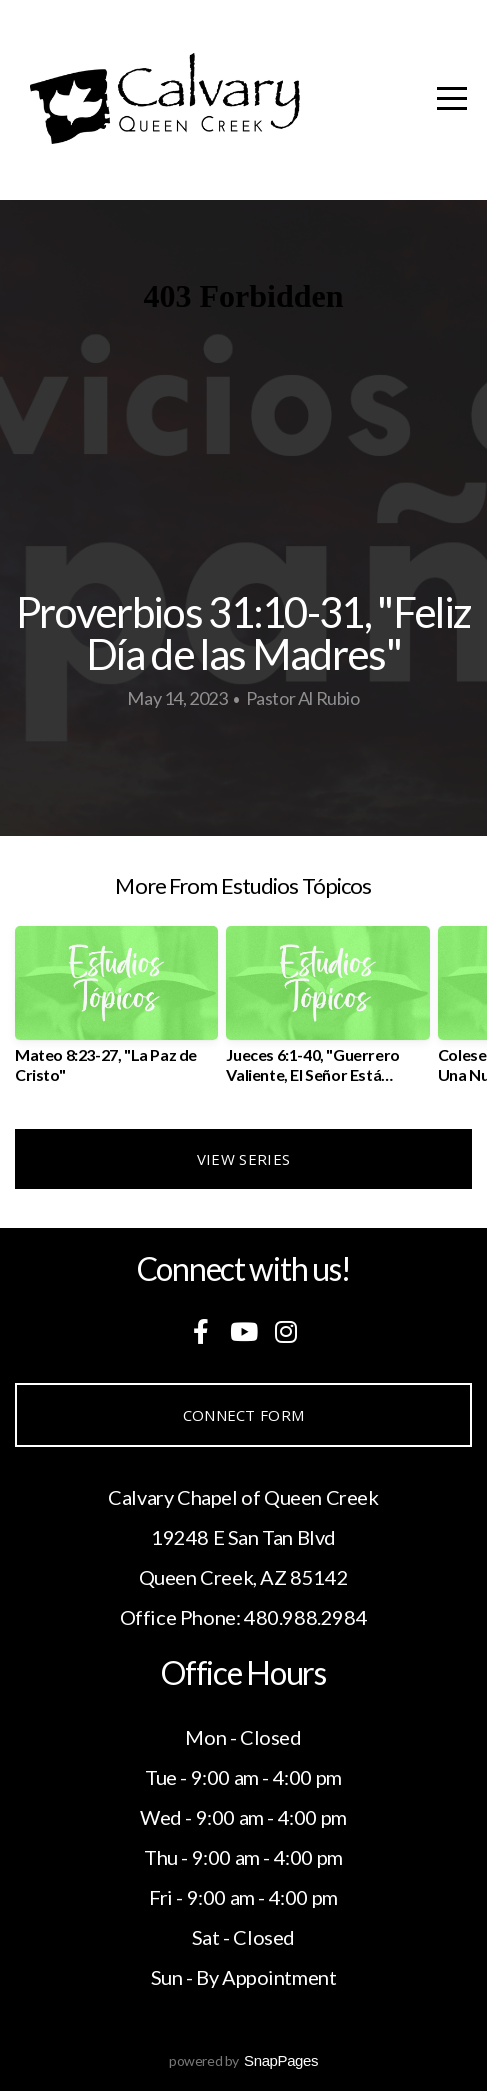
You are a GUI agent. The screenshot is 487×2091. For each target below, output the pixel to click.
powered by (243, 2060)
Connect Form (244, 1415)
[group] (116, 1012)
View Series (243, 1159)
